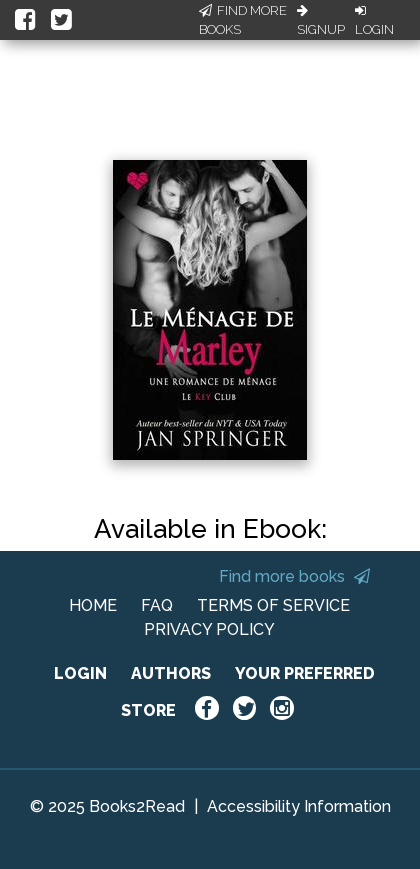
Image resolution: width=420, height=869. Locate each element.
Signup (321, 21)
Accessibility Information (299, 806)
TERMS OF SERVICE (273, 605)
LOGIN (80, 673)
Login (374, 21)
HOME (93, 605)
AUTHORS (171, 673)
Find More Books (243, 20)
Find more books (294, 576)
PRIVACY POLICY (209, 629)
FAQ (157, 605)
